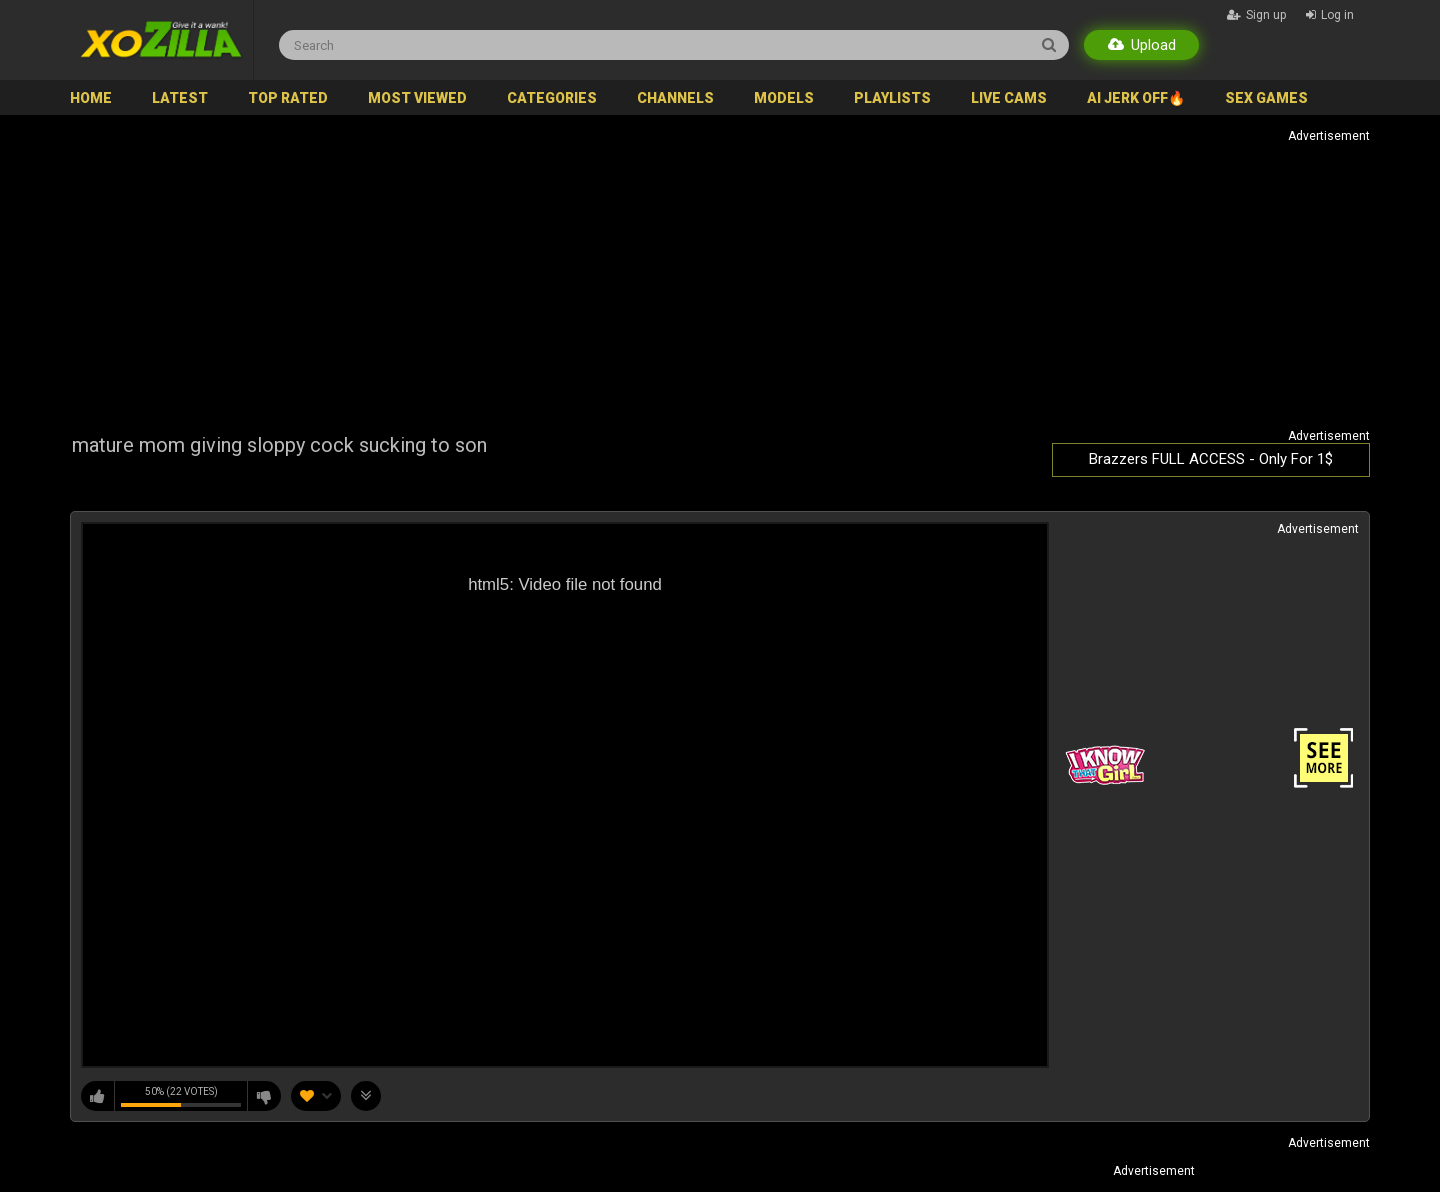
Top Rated (288, 98)
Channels (675, 98)
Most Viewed (417, 98)
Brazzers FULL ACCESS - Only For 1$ (1211, 459)
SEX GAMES (1266, 98)
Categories (552, 98)
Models (784, 98)
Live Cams (1009, 98)
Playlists (892, 98)
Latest (180, 98)
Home (91, 98)
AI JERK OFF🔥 (1136, 98)
